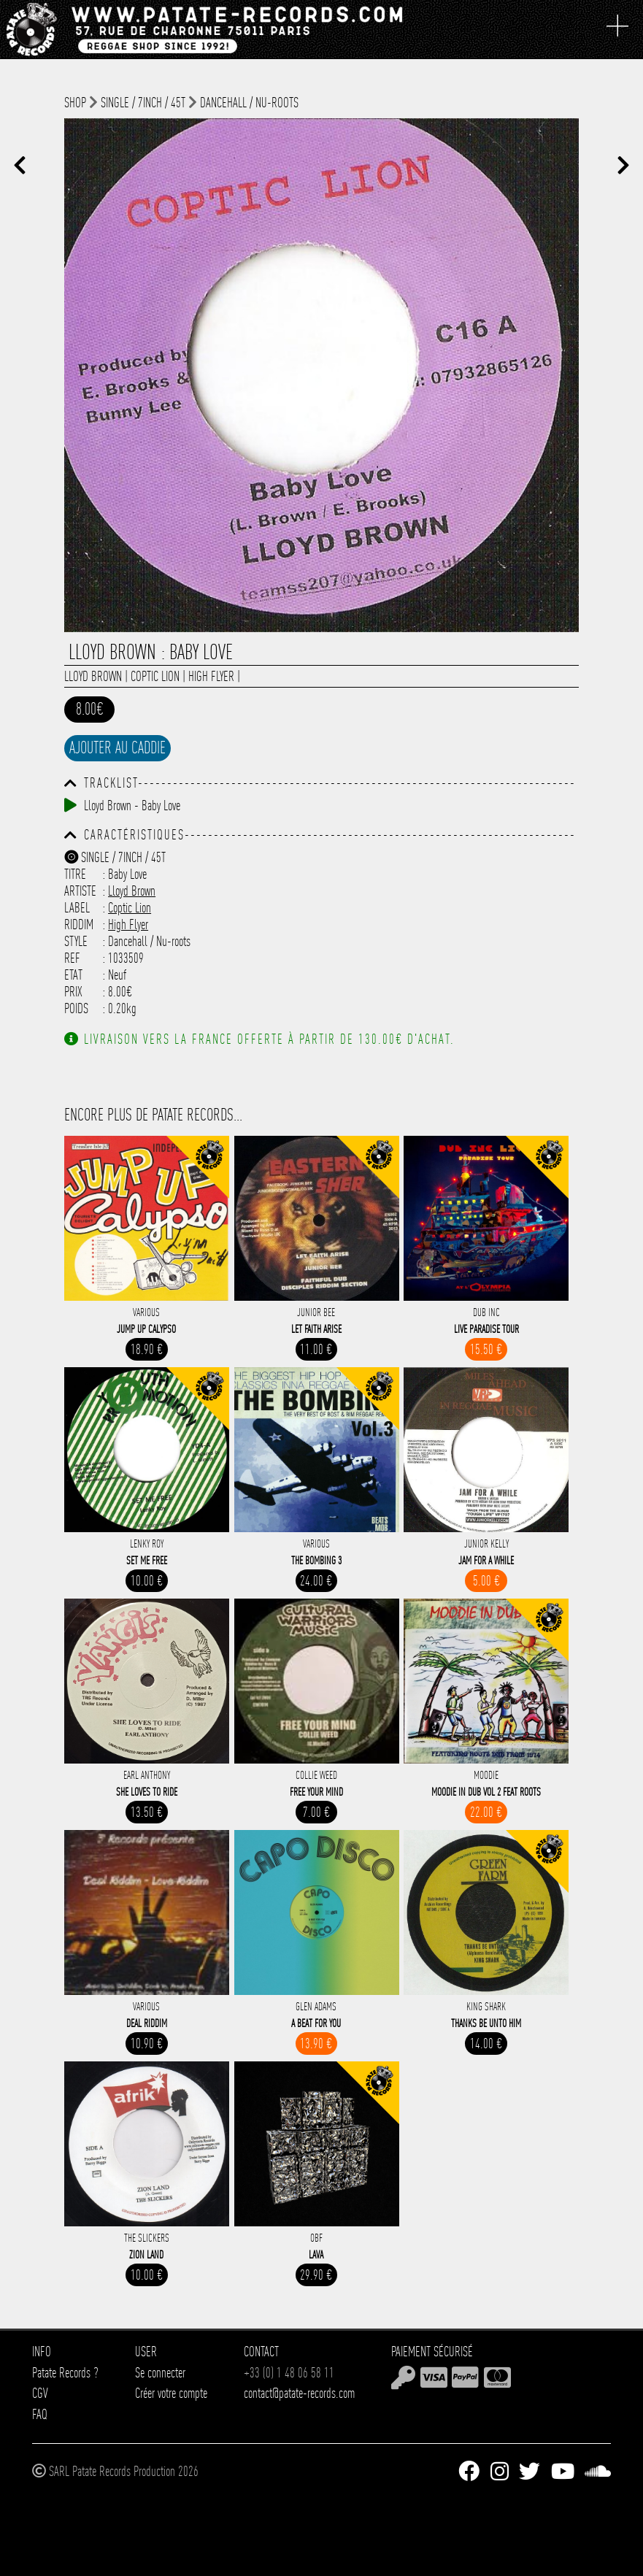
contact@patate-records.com (299, 2393)
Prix (73, 991)
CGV (40, 2393)
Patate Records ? (65, 2372)
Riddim (78, 924)
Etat (73, 974)
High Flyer (211, 676)
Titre (75, 874)
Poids (76, 1008)
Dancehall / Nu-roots (249, 102)
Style (76, 941)
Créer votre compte (171, 2393)
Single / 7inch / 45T (143, 102)
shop (75, 102)
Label (77, 907)
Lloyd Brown (93, 676)
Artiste (80, 891)
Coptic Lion (155, 676)
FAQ (39, 2414)
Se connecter (160, 2372)
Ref (72, 958)
